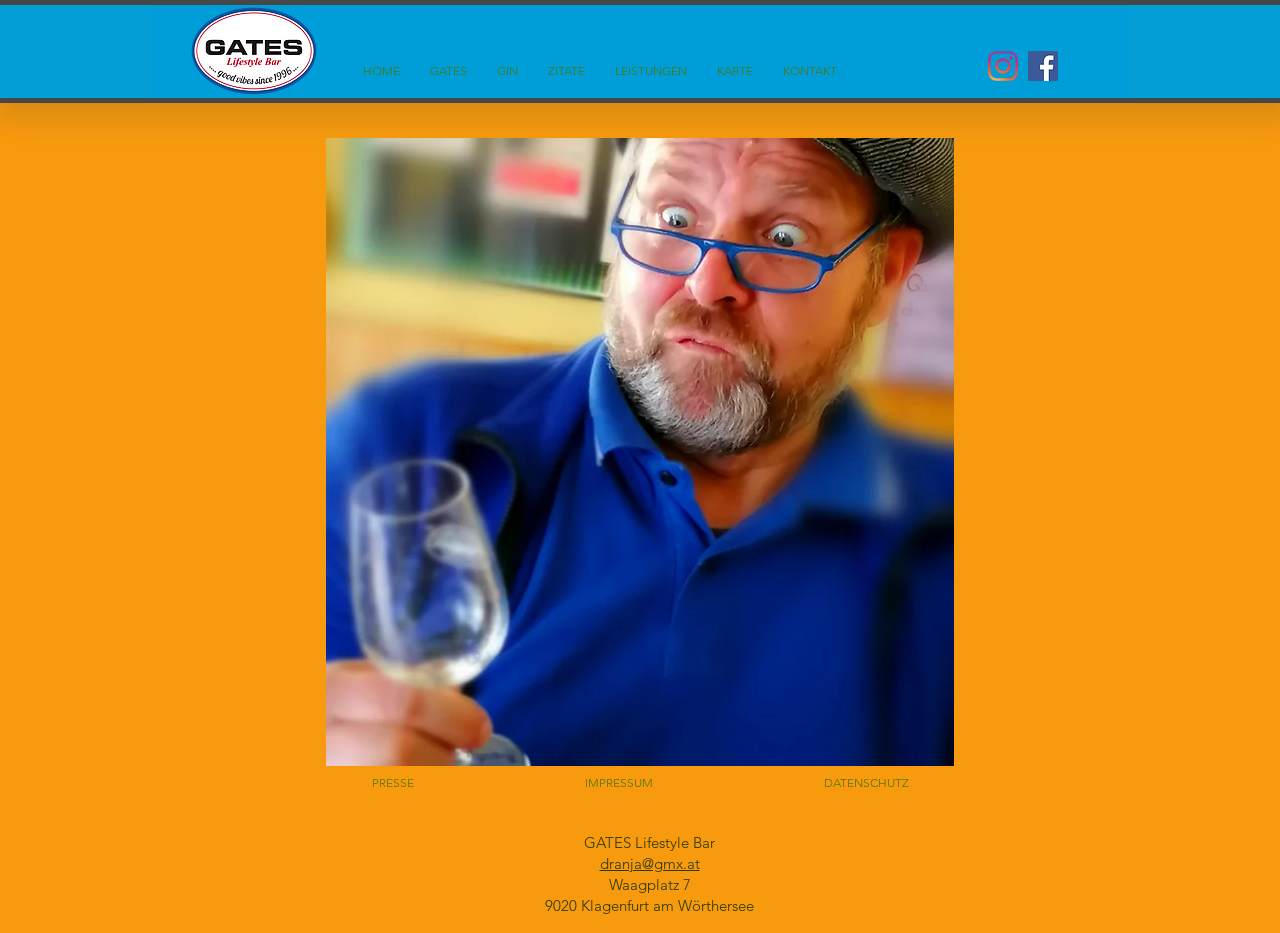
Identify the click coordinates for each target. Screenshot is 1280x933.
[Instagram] (1003, 66)
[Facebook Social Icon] (1043, 66)
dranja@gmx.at (650, 863)
